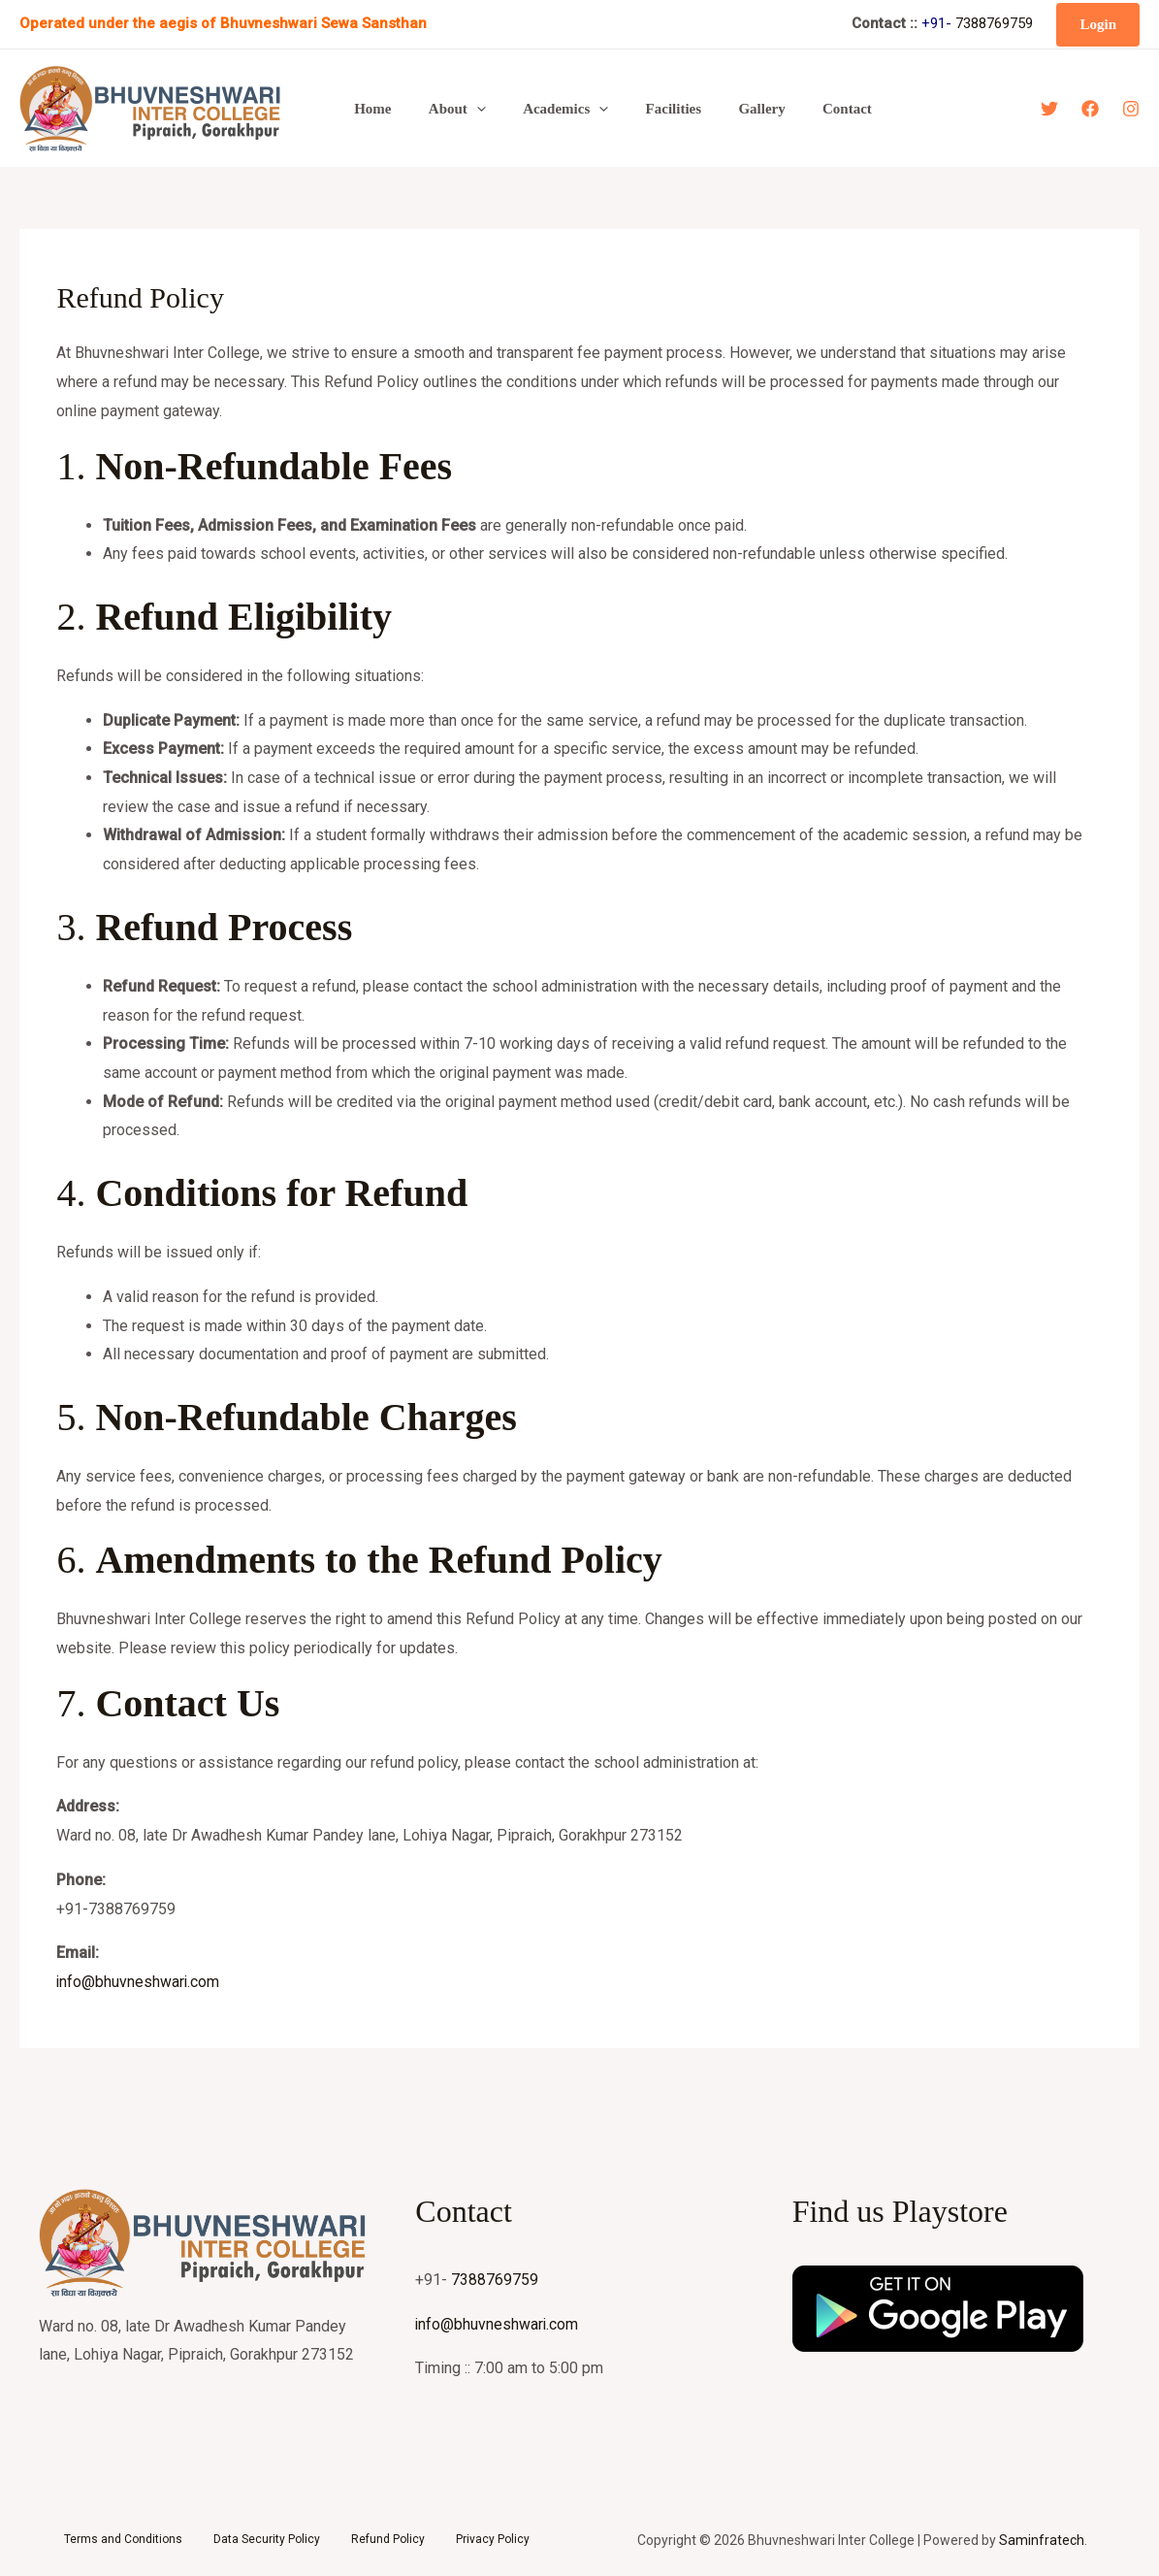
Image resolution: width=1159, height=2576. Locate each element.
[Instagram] (1131, 108)
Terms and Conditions (123, 2539)
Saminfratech (1041, 2540)
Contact (802, 108)
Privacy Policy (493, 2539)
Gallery (725, 108)
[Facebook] (1090, 108)
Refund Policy (388, 2539)
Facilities (645, 108)
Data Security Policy (266, 2539)
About (444, 108)
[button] (1098, 25)
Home (368, 108)
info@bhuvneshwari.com (138, 1982)
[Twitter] (1049, 108)
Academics (545, 108)
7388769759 (994, 23)
